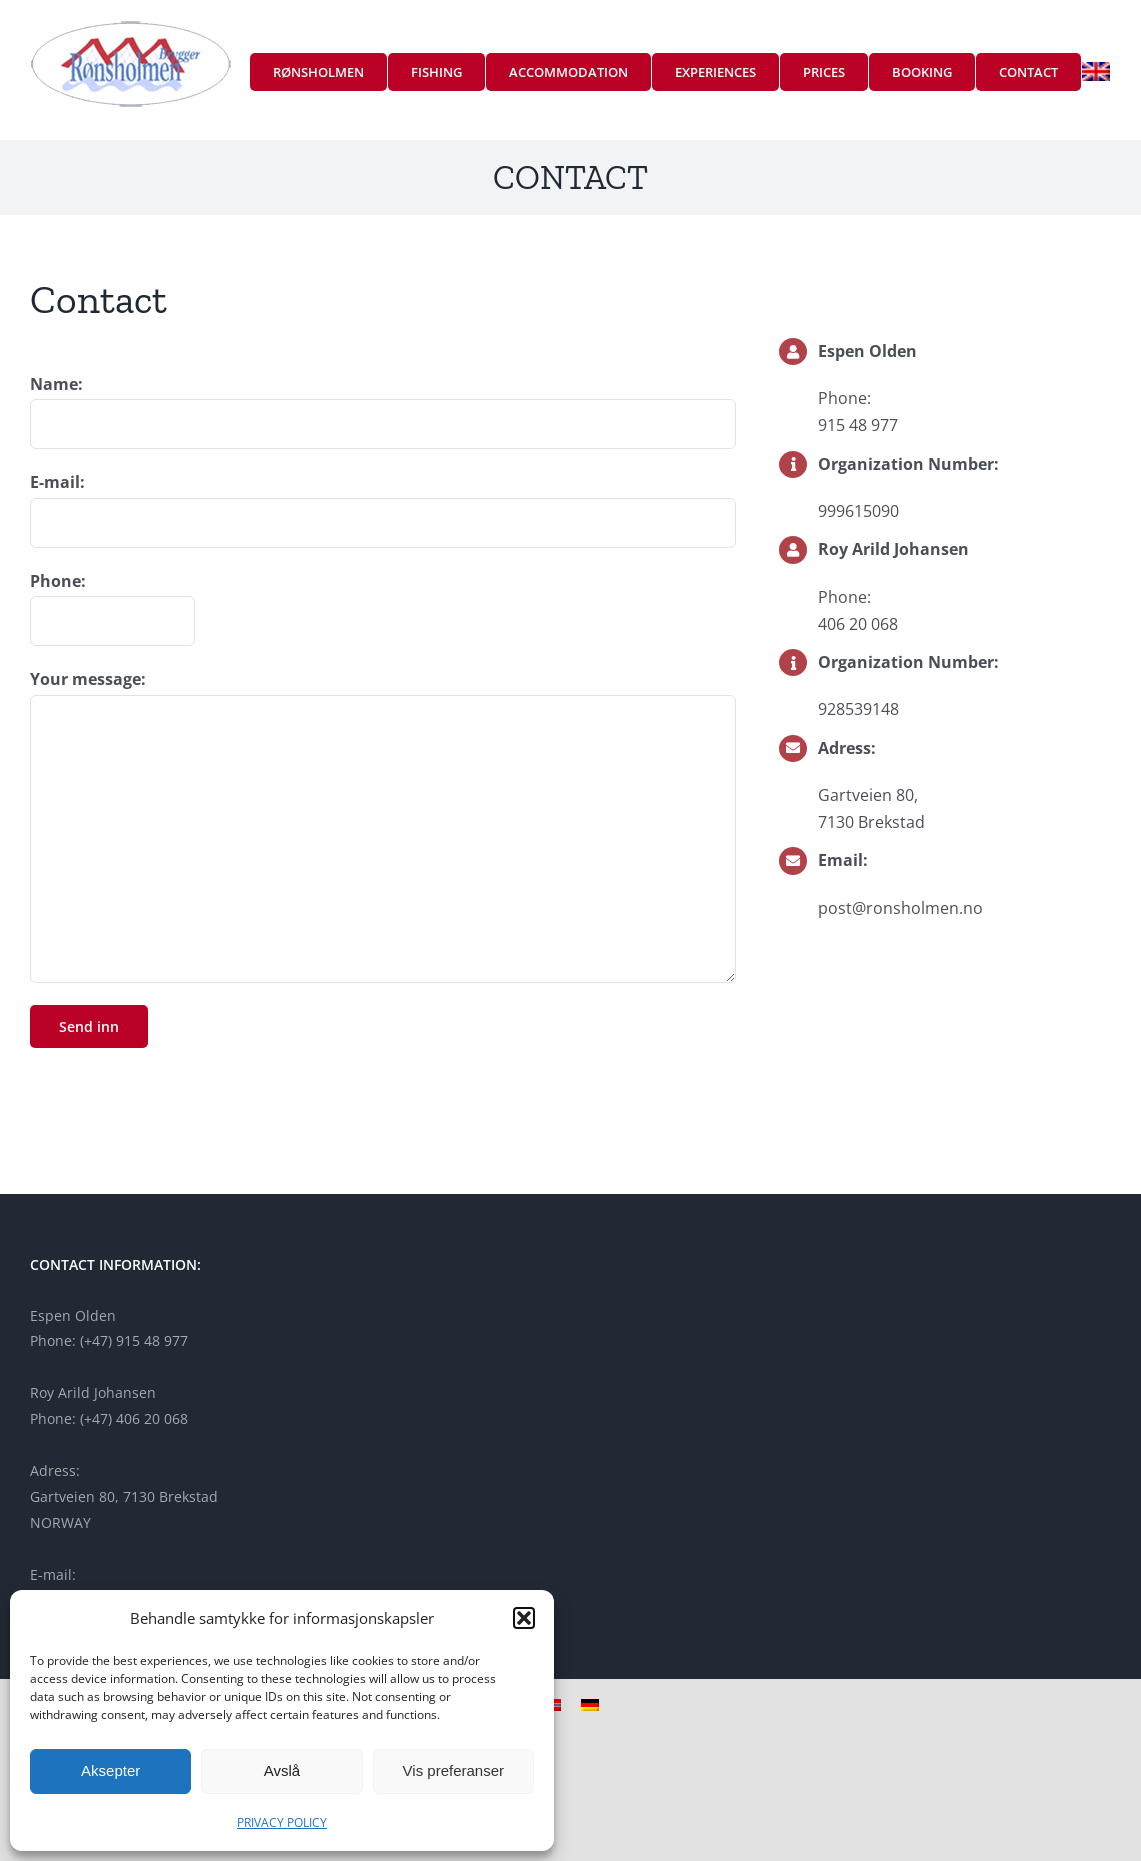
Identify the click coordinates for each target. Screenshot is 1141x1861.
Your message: (88, 679)
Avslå (282, 1770)
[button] (524, 1618)
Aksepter (110, 1770)
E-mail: (57, 482)
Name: (56, 384)
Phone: (58, 581)
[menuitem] (1096, 71)
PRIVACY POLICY (282, 1822)
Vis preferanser (453, 1770)
